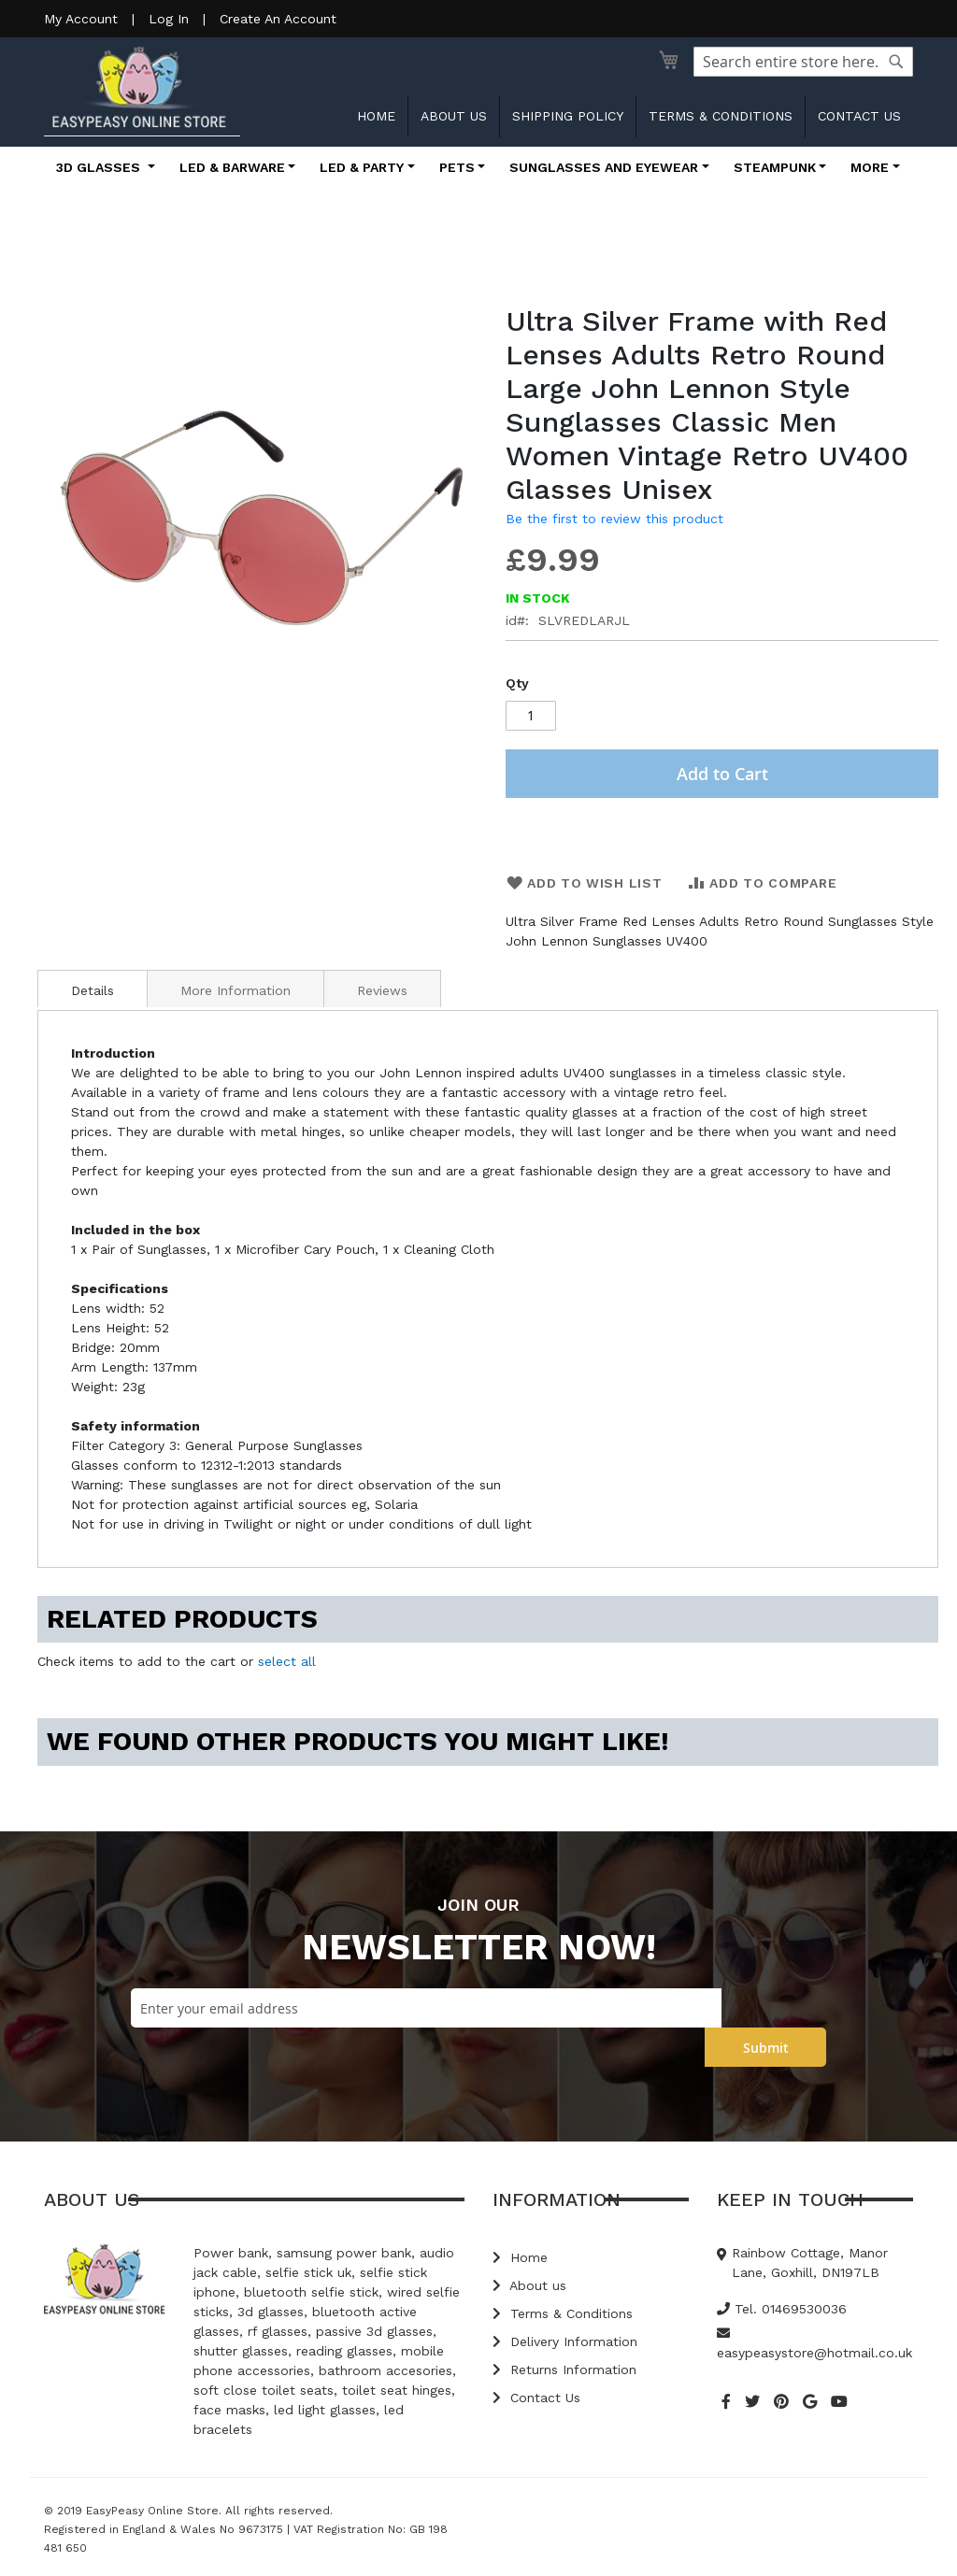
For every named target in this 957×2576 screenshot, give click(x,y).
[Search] (896, 62)
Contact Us (536, 2397)
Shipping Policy (567, 115)
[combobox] (803, 62)
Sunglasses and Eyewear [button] (603, 167)
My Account (81, 18)
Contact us (859, 115)
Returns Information (564, 2369)
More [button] (869, 167)
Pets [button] (457, 167)
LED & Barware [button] (232, 167)
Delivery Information (565, 2341)
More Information (235, 990)
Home (376, 115)
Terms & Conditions (721, 115)
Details (92, 990)
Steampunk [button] (775, 167)
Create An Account (278, 18)
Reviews (382, 990)
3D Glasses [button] (100, 167)
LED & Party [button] (362, 167)
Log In (169, 18)
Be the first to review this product (614, 518)
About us (454, 115)
